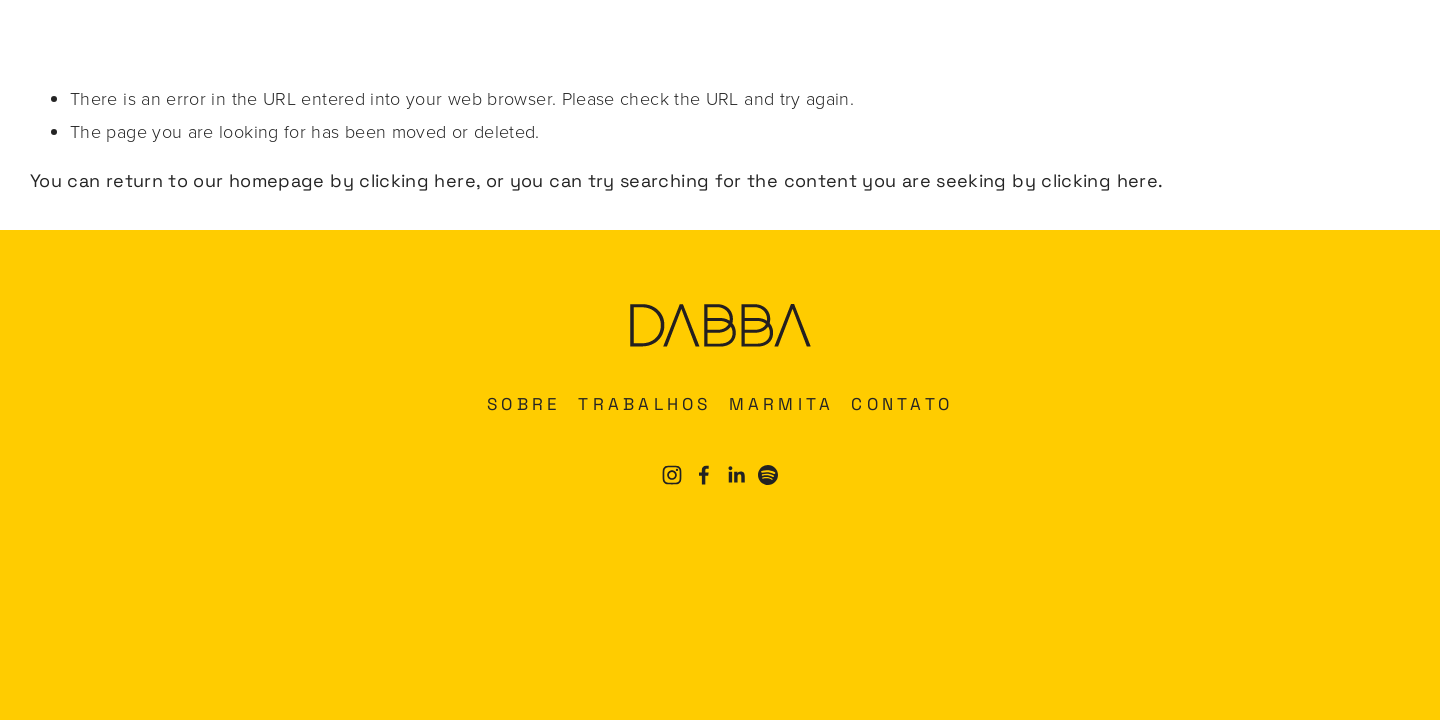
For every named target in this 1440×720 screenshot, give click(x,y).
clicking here (417, 180)
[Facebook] (704, 475)
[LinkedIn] (736, 475)
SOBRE (524, 404)
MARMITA (782, 404)
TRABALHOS (644, 404)
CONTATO (902, 404)
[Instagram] (672, 475)
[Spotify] (768, 475)
